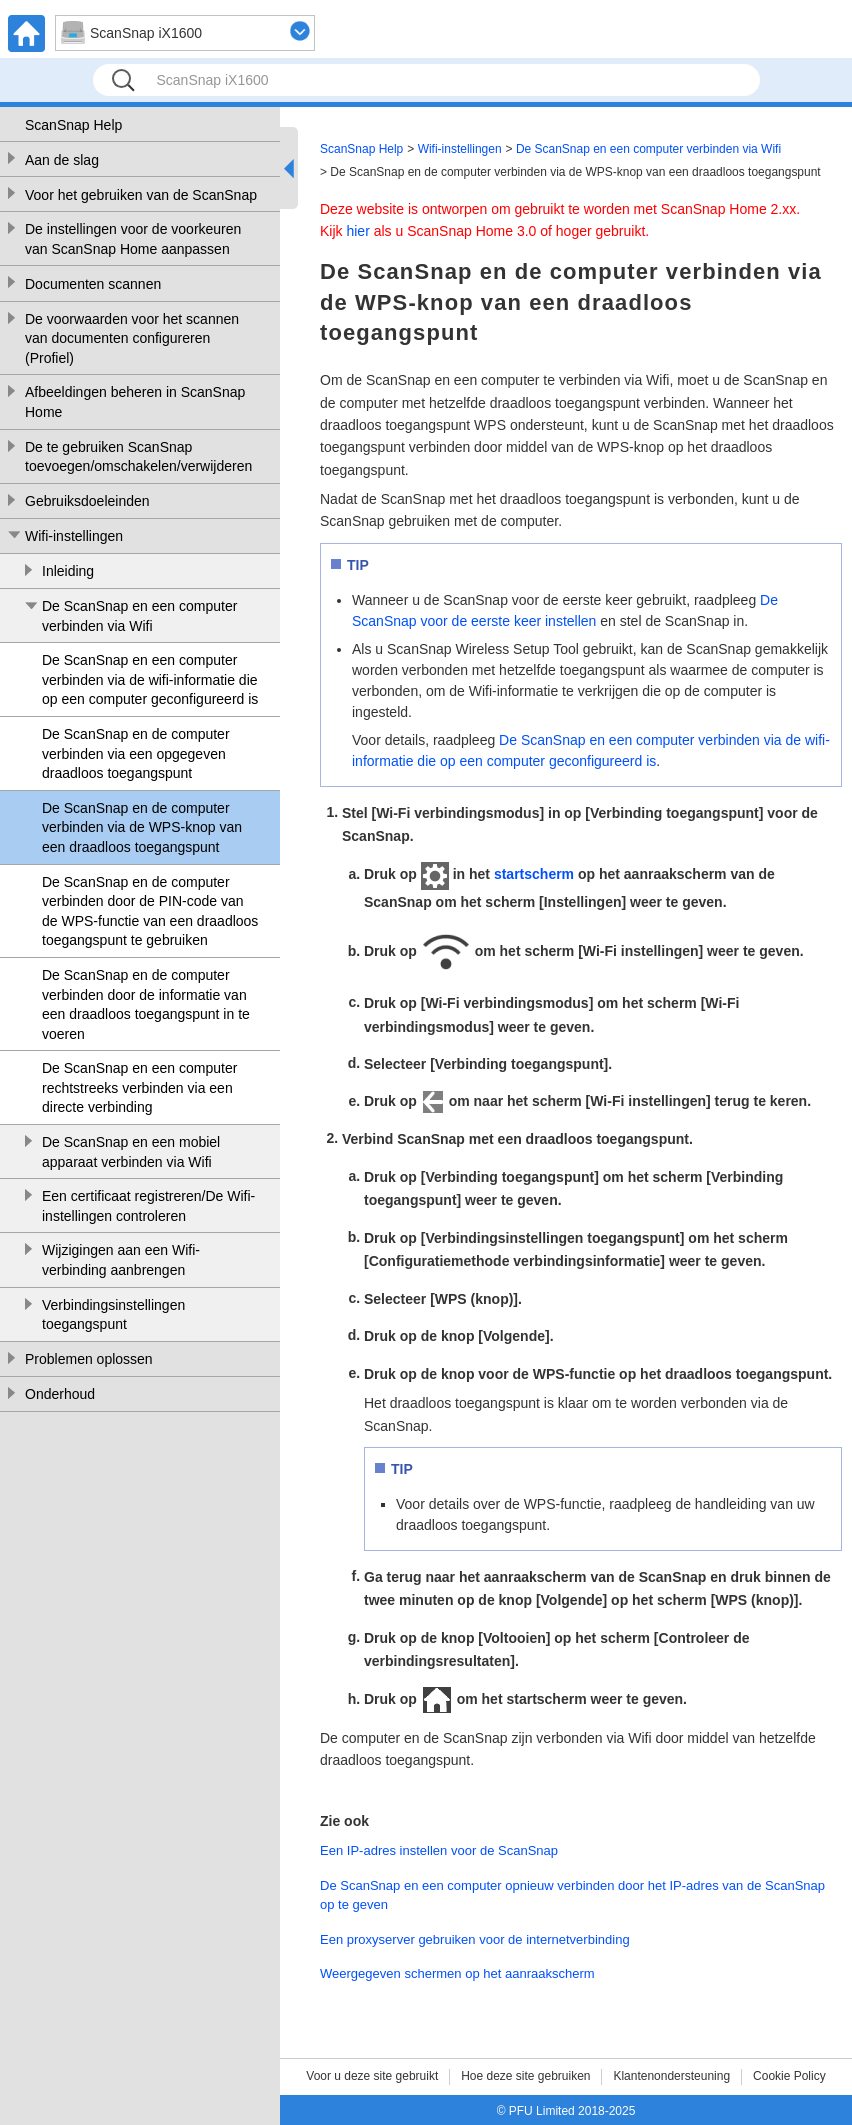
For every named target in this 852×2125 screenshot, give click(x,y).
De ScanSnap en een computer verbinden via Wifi (139, 616)
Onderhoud (60, 1394)
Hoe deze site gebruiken (525, 2076)
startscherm (534, 874)
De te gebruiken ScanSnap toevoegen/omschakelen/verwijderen (138, 457)
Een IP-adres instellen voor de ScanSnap (439, 1850)
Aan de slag (62, 160)
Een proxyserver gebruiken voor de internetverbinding (475, 1939)
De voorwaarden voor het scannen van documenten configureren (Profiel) (132, 338)
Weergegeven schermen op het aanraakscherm (457, 1973)
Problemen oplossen (89, 1359)
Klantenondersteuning (671, 2076)
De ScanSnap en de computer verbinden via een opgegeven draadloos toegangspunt (136, 753)
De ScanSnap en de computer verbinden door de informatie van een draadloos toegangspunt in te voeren (146, 1004)
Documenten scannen (93, 284)
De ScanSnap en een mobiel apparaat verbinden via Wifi (131, 1152)
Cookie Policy (789, 2076)
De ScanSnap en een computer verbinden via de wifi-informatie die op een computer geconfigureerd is (150, 679)
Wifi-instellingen (74, 536)
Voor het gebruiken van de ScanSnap (141, 195)
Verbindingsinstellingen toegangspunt (113, 1315)
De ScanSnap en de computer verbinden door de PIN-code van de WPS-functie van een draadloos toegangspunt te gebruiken (150, 911)
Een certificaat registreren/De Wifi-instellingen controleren (148, 1206)
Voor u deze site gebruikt (372, 2076)
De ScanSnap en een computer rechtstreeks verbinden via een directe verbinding (139, 1087)
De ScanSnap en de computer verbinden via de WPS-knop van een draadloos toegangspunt (142, 827)
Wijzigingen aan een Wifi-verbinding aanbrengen (121, 1260)
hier (357, 231)
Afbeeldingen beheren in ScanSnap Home (135, 402)
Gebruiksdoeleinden (87, 501)
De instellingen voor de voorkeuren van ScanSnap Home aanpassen (133, 239)
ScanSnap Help (73, 125)
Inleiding (68, 571)
